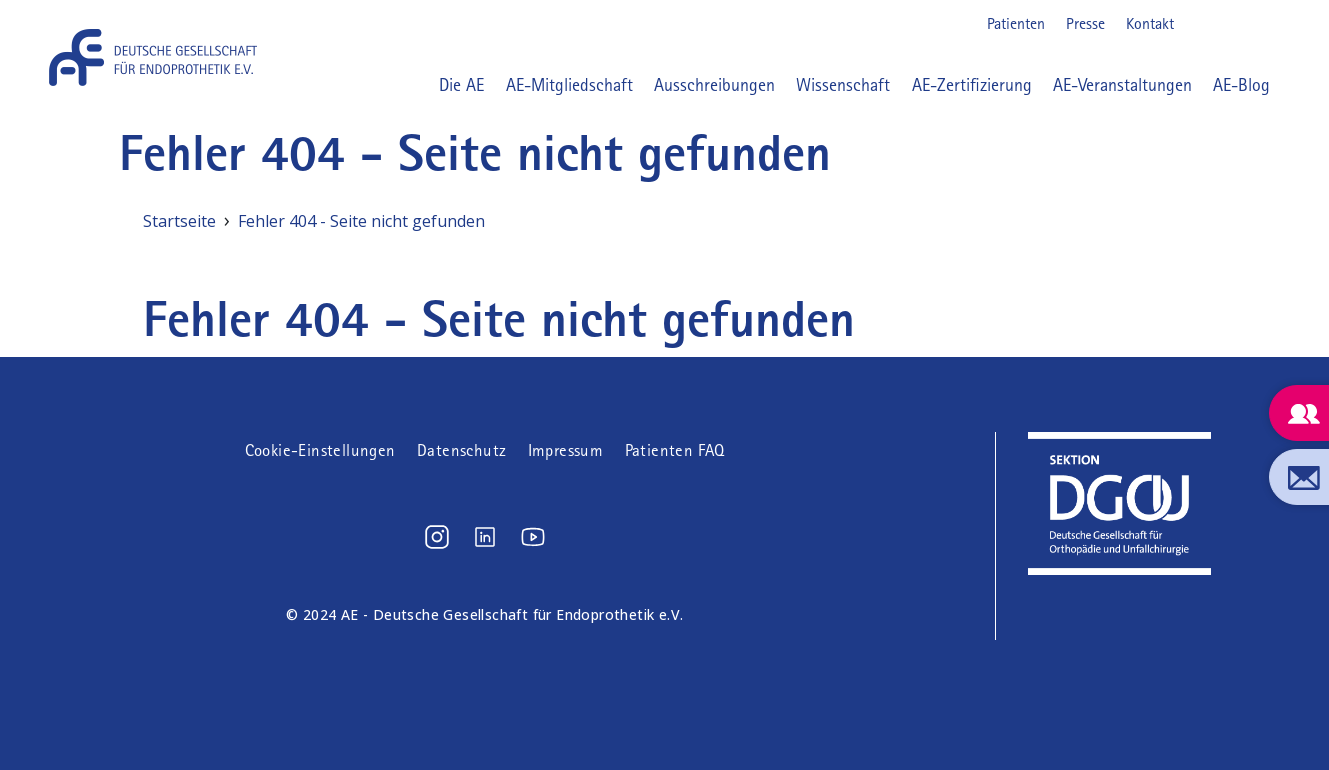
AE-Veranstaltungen (1122, 85)
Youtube (1265, 24)
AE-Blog (1241, 85)
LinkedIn (1233, 24)
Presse (1085, 23)
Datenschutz (461, 450)
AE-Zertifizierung (972, 85)
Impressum (566, 450)
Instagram (1201, 24)
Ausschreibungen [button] (714, 85)
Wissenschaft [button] (843, 85)
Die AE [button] (461, 85)
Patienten (1016, 23)
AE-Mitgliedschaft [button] (569, 85)
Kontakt (1150, 23)
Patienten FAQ (675, 450)
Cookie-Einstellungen (320, 450)
